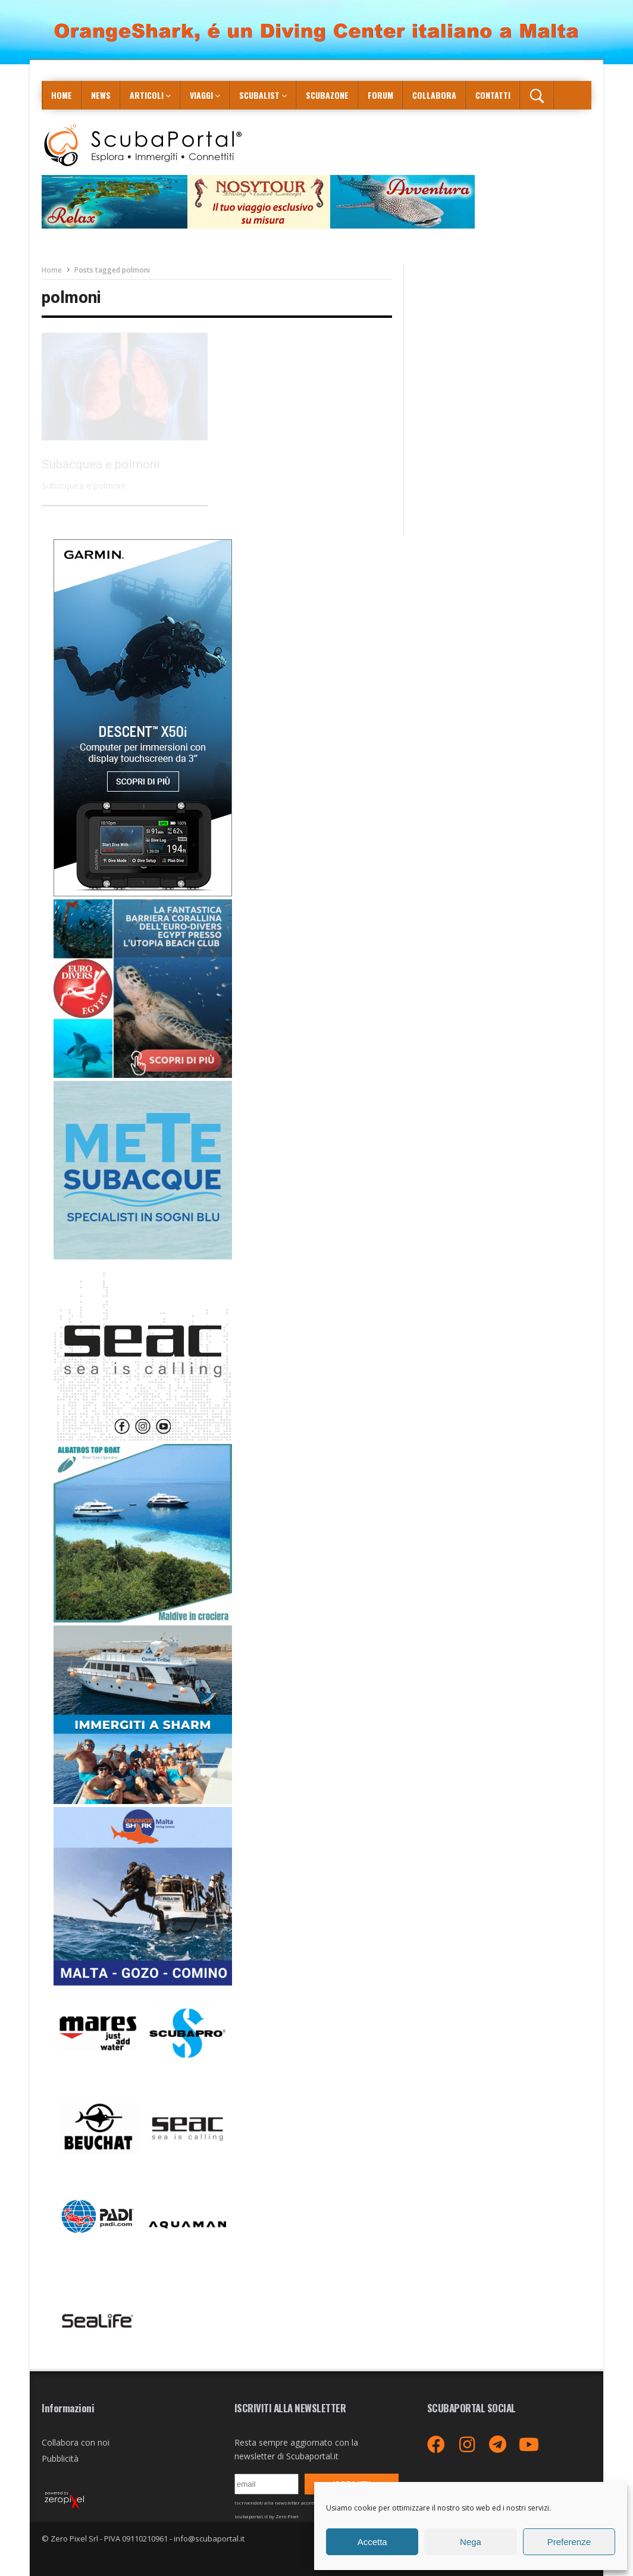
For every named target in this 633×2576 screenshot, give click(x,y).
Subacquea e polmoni (101, 464)
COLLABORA (434, 95)
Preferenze (569, 2542)
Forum (380, 95)
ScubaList (259, 95)
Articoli (147, 95)
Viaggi (201, 95)
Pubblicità (60, 2458)
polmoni (71, 297)
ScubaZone (327, 95)
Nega (470, 2542)
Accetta (372, 2542)
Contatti (492, 95)
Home (61, 95)
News (101, 95)
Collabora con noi (75, 2442)
